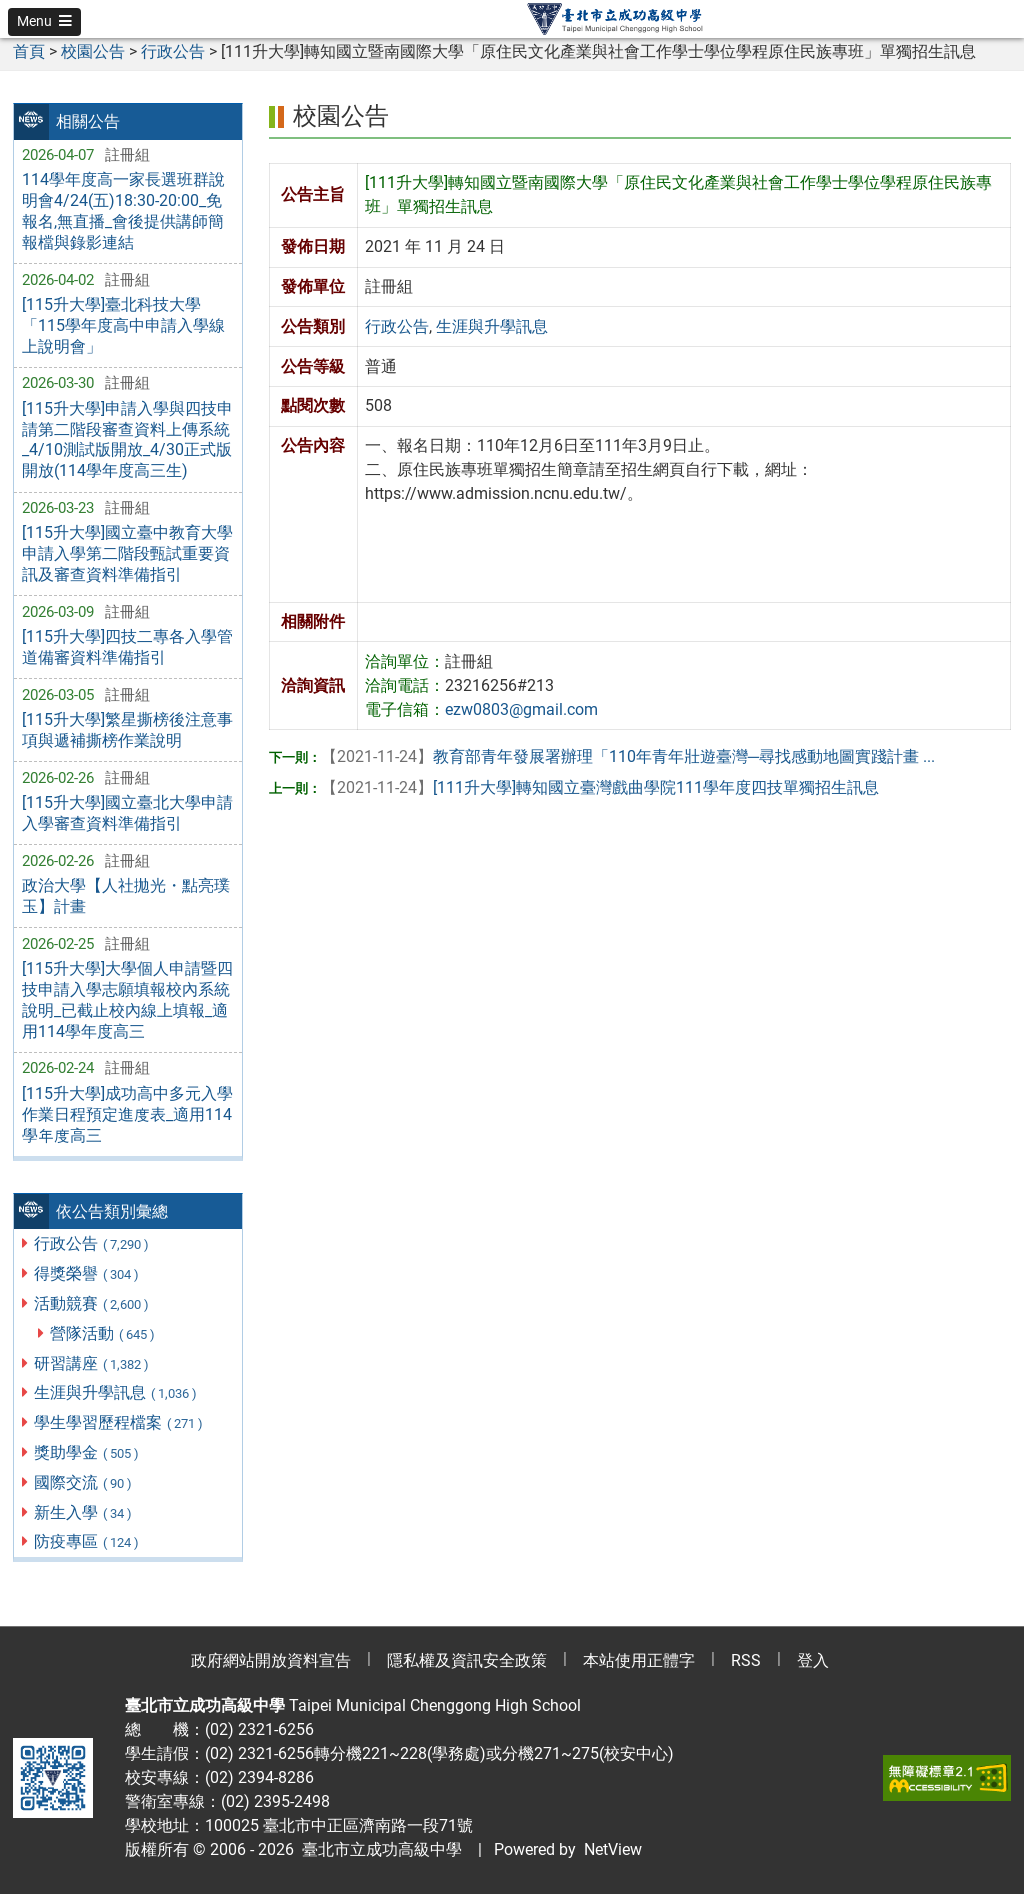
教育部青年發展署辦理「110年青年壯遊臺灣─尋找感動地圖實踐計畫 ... (628, 756)
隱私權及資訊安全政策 (467, 1660)
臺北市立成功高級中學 (378, 1849)
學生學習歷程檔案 (119, 1422)
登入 (813, 1660)
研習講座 (92, 1363)
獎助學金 (87, 1452)
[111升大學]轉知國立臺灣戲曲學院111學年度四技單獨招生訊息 (600, 787)
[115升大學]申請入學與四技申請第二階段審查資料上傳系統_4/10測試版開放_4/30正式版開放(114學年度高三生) (127, 439)
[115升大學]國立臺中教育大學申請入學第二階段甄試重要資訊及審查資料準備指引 (127, 553)
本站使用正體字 (639, 1660)
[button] (44, 22)
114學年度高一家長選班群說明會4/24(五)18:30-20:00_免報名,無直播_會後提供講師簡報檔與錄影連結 (123, 210)
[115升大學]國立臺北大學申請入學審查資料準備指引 (127, 813)
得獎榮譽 (87, 1273)
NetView (613, 1849)
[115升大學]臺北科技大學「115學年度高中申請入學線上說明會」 (123, 325)
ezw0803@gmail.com (521, 709)
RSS (746, 1660)
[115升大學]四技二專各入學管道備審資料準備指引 (127, 647)
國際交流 (84, 1482)
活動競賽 (92, 1303)
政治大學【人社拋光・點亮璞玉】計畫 (126, 896)
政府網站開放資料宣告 (271, 1660)
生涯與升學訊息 (116, 1392)
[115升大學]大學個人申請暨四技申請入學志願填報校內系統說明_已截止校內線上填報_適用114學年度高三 (127, 999)
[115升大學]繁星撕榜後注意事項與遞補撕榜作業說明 (127, 730)
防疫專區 (87, 1541)
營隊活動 (103, 1333)
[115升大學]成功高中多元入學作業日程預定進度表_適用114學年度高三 (127, 1114)
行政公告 (92, 1243)
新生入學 (84, 1512)
